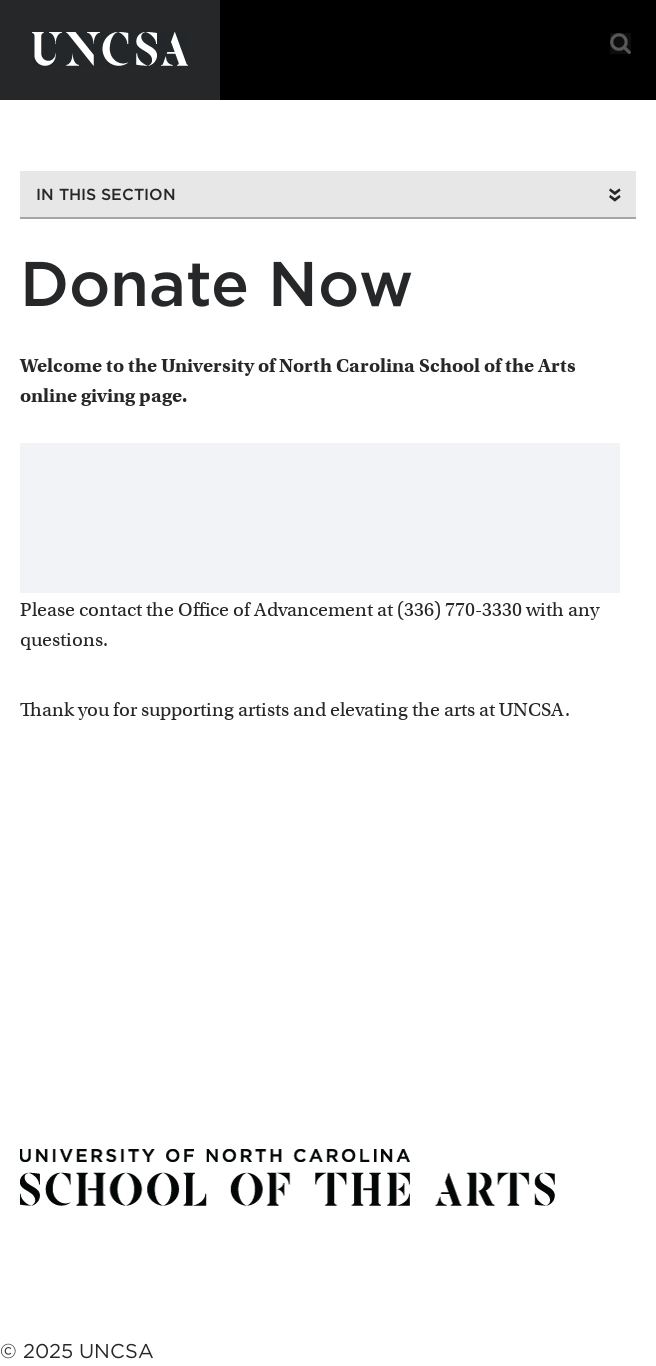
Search (620, 43)
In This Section (106, 194)
